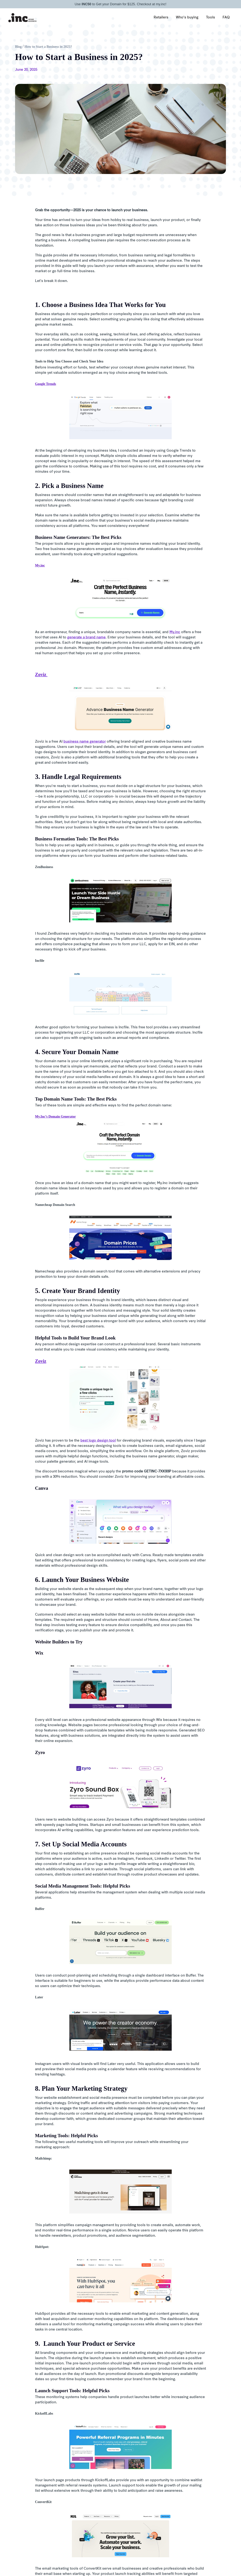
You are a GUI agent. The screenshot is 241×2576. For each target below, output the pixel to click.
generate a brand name (86, 637)
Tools (210, 17)
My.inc (174, 632)
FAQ (226, 17)
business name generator (84, 742)
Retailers (161, 17)
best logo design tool (98, 1441)
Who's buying (187, 17)
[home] (23, 18)
